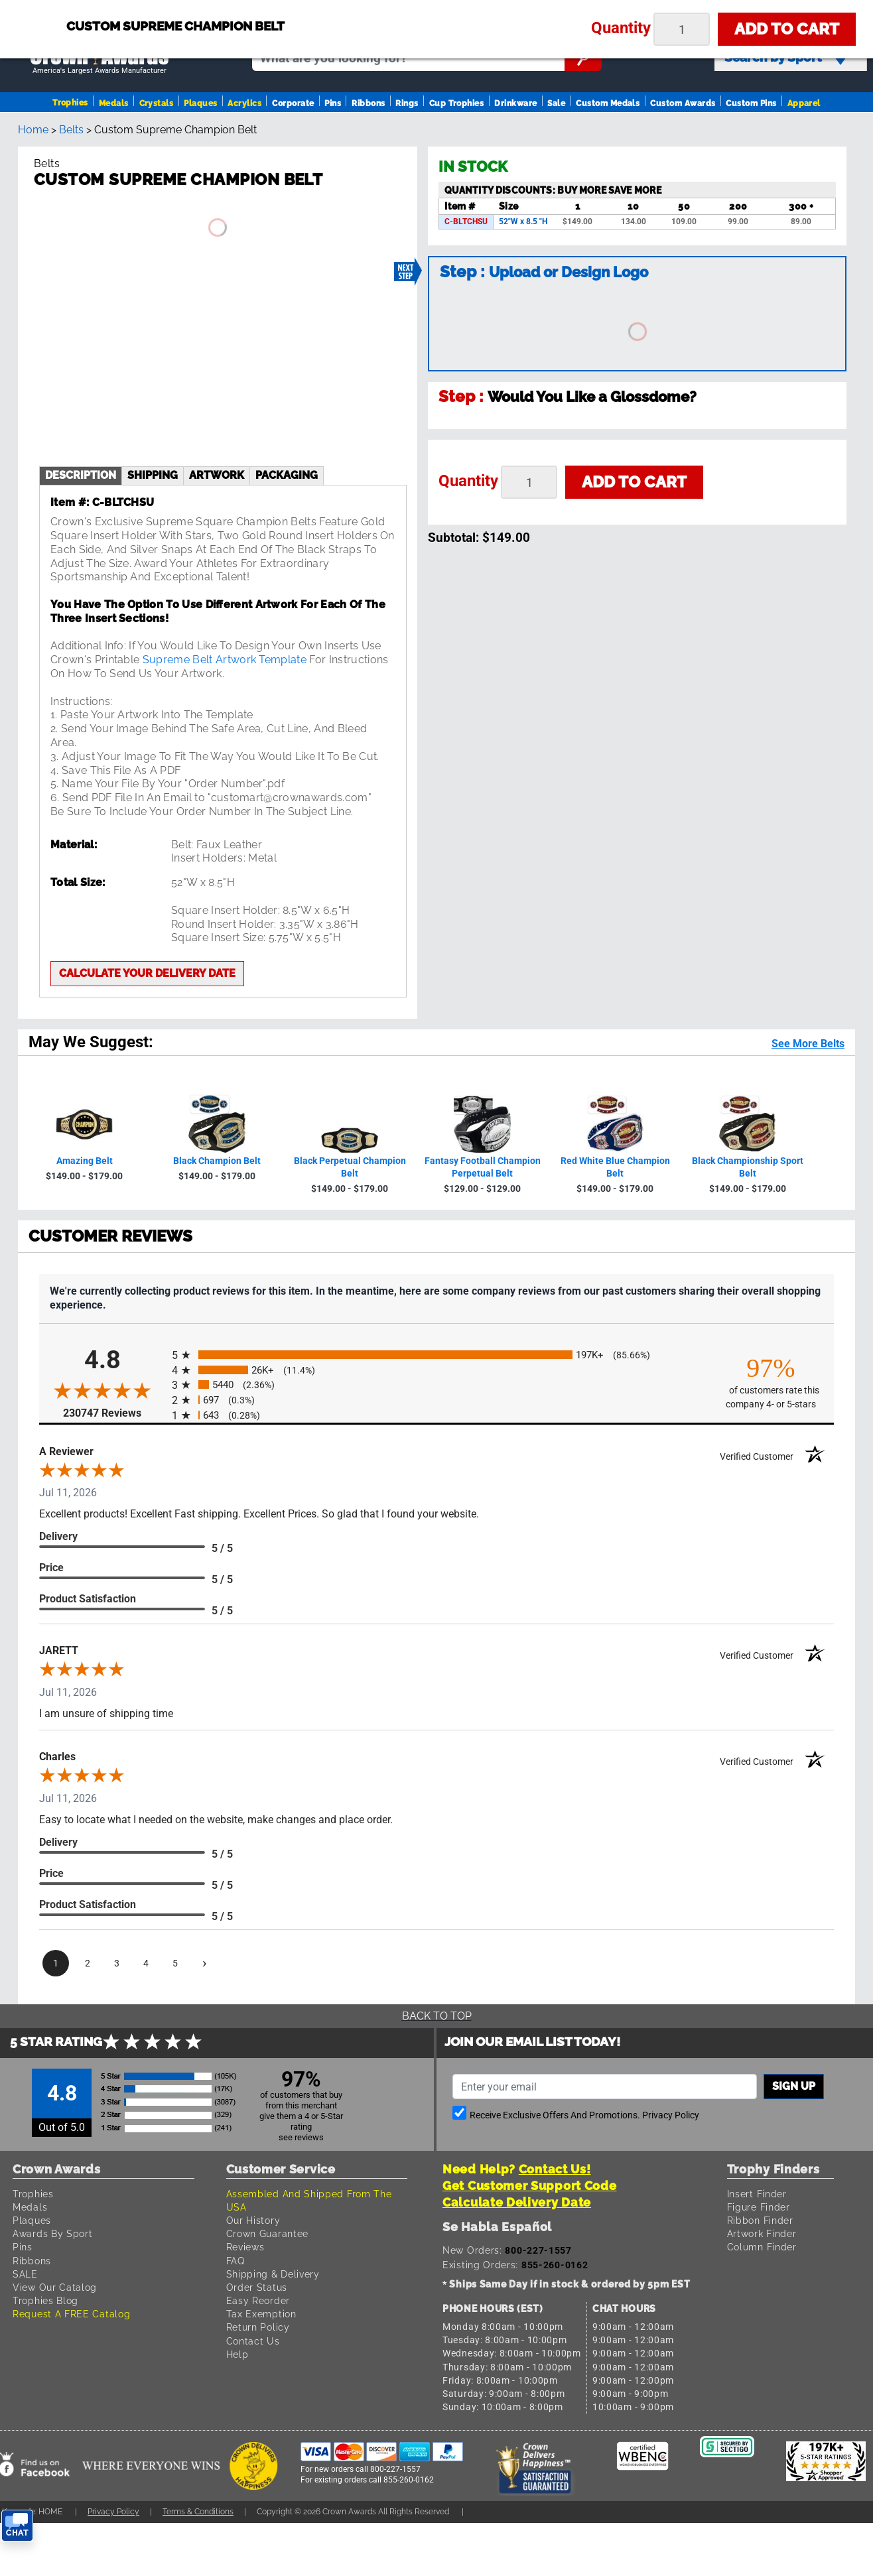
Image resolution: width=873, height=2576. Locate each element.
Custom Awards (682, 103)
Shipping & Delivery (273, 2274)
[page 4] (146, 1963)
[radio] (436, 1354)
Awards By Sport (53, 2233)
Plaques (200, 103)
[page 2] (87, 1963)
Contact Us (253, 2341)
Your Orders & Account (525, 9)
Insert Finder (757, 2193)
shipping (152, 475)
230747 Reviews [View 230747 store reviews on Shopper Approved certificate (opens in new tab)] (114, 1412)
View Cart (830, 15)
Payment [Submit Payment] (622, 9)
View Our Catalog (55, 2287)
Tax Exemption (261, 2313)
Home (33, 129)
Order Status (256, 2287)
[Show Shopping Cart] (750, 14)
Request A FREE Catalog (71, 2313)
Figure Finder (758, 2207)
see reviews (301, 2137)
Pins (332, 103)
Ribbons (368, 103)
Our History (253, 2220)
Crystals (156, 103)
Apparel (804, 103)
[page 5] (175, 1963)
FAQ (235, 2260)
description (80, 475)
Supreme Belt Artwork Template (224, 659)
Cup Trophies (456, 103)
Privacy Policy (670, 2115)
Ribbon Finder (760, 2220)
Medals (114, 103)
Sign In (392, 9)
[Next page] (204, 1963)
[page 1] (55, 1963)
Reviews (245, 2246)
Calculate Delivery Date (516, 2202)
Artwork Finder (762, 2233)
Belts (71, 129)
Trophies (70, 102)
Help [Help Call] (677, 9)
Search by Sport (786, 57)
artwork (216, 475)
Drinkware (515, 103)
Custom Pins (751, 103)
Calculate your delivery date (147, 973)
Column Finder (762, 2246)
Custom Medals (607, 103)
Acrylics (244, 103)
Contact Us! (555, 2169)
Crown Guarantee (267, 2233)
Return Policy (258, 2327)
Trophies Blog (45, 2300)
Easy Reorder (258, 2300)
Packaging (286, 475)
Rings (406, 103)
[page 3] (116, 1963)
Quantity (468, 481)
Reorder (439, 9)
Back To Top (437, 2016)
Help (237, 2354)
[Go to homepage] (99, 58)
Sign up (793, 2086)
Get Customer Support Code (529, 2186)
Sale (556, 103)
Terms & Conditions (198, 2511)
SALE (25, 2274)
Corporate (293, 103)
